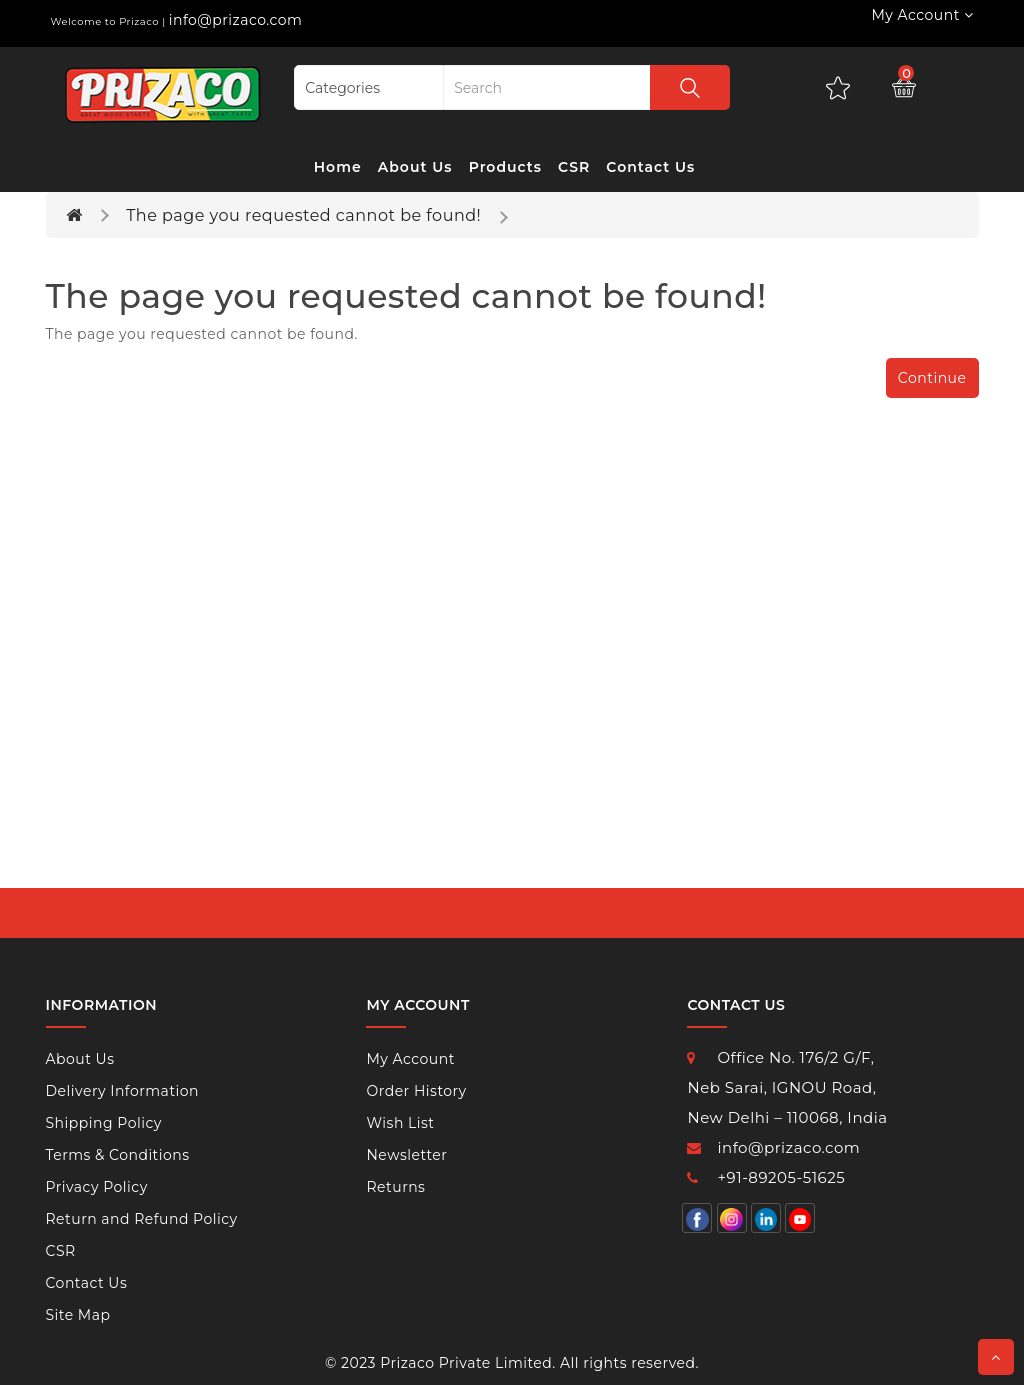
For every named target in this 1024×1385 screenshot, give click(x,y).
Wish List (400, 1123)
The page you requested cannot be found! (303, 215)
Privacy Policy (97, 1187)
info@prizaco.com (236, 20)
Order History (416, 1091)
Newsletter (406, 1155)
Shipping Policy (104, 1123)
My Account (410, 1059)
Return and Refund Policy (142, 1219)
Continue (932, 378)
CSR (574, 167)
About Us (415, 167)
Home (338, 167)
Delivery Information (123, 1091)
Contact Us (650, 167)
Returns (395, 1187)
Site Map (78, 1315)
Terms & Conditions (118, 1155)
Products (505, 167)
